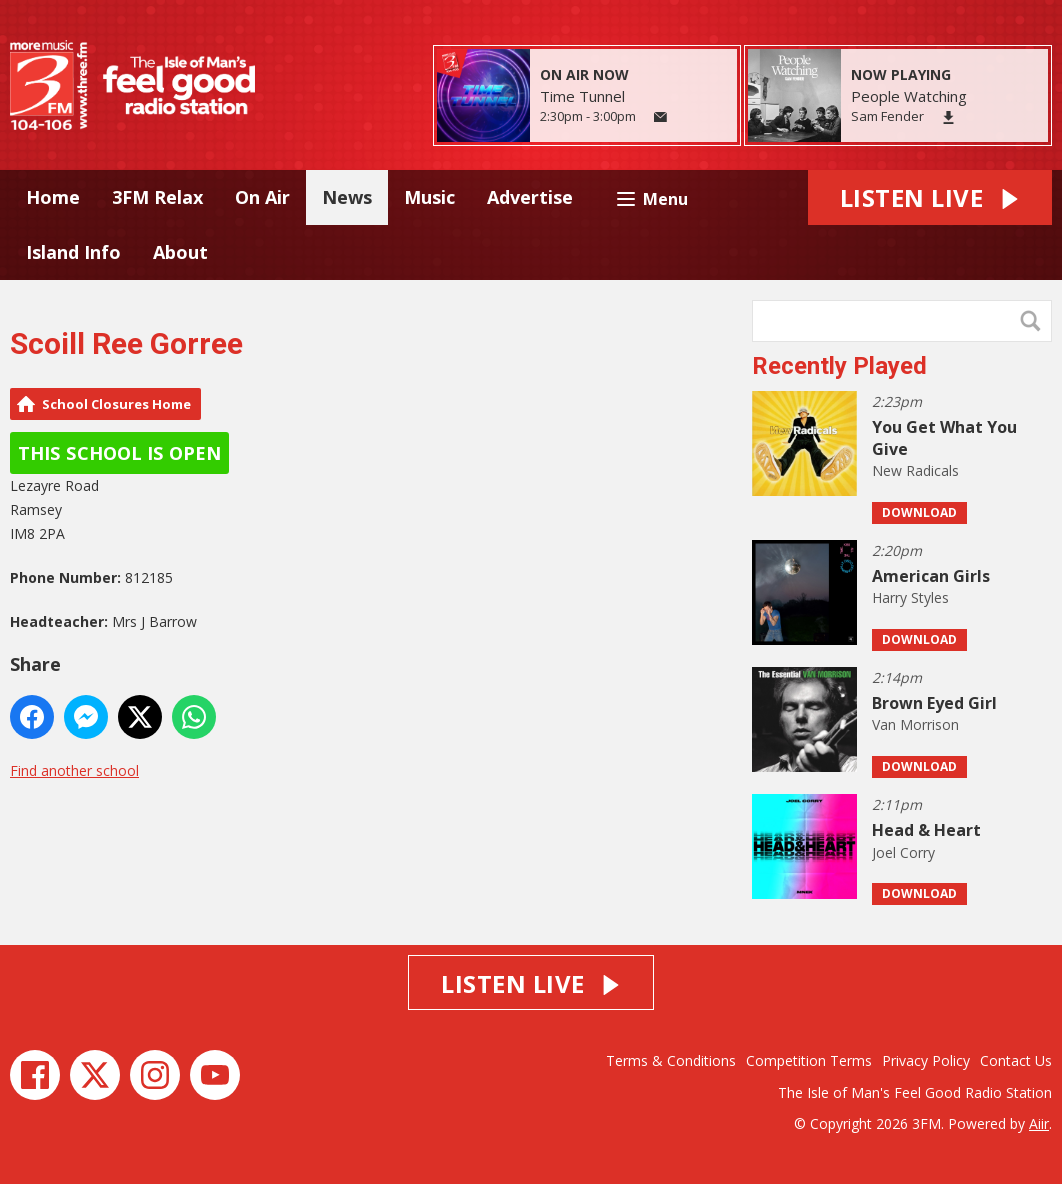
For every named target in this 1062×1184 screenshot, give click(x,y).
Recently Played (839, 366)
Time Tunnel (582, 96)
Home (53, 197)
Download (919, 512)
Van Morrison (915, 724)
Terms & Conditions (671, 1060)
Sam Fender (887, 116)
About (180, 252)
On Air (262, 197)
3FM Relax (157, 197)
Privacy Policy (926, 1060)
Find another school (74, 770)
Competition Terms (809, 1060)
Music (429, 197)
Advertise (530, 197)
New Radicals (915, 470)
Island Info (73, 252)
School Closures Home (116, 404)
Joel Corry (903, 852)
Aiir (1039, 1123)
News (347, 197)
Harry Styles (910, 597)
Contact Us (1016, 1060)
